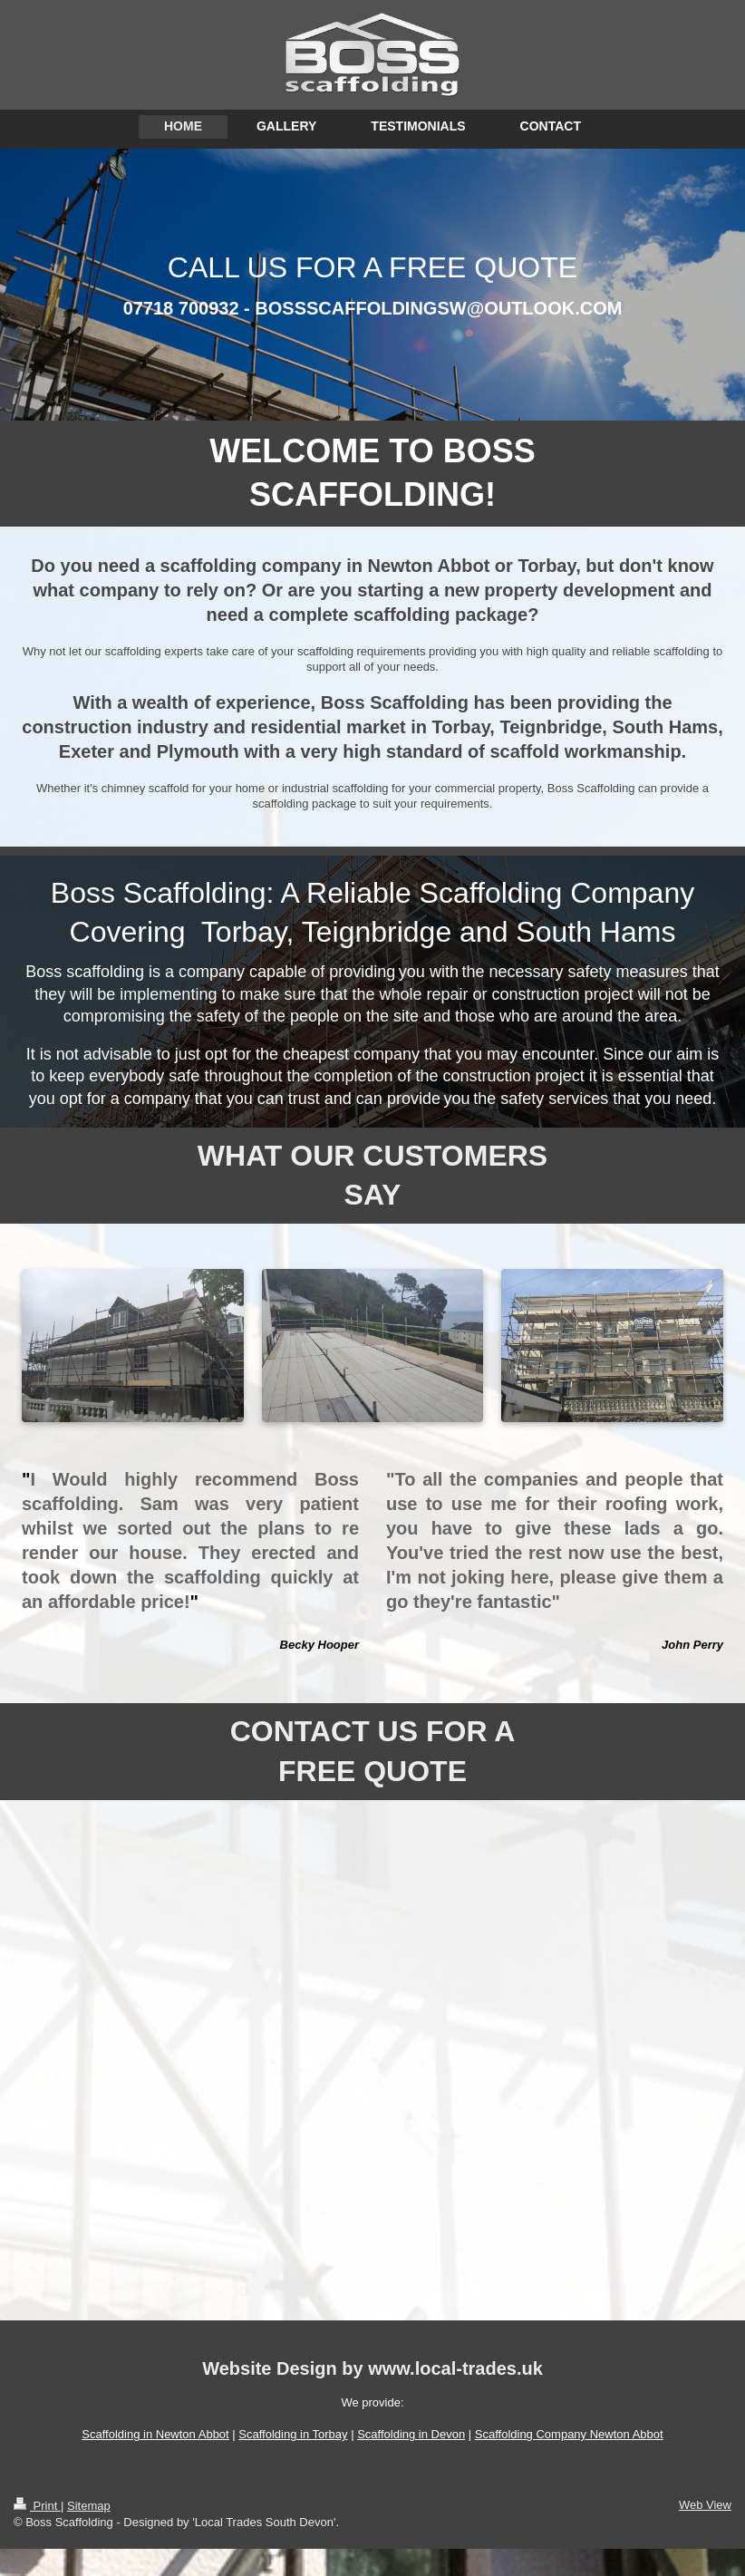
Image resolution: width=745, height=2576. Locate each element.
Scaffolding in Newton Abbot (155, 2434)
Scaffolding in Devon (411, 2434)
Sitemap (89, 2506)
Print (37, 2506)
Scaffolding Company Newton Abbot (569, 2434)
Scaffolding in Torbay (292, 2434)
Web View (705, 2505)
